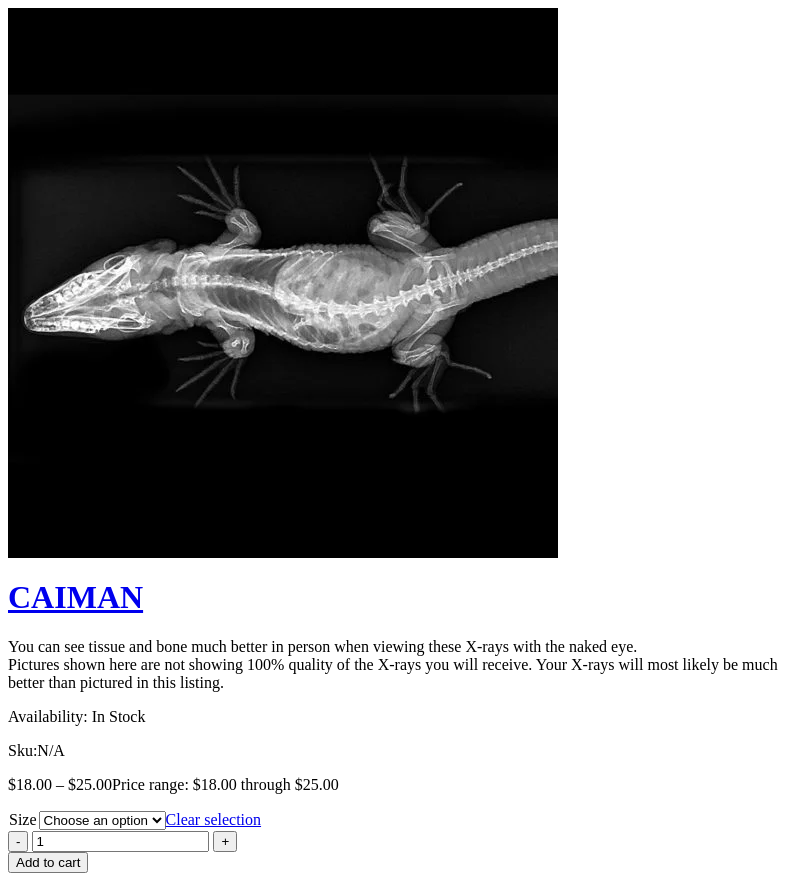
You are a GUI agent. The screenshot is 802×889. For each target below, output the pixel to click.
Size (23, 819)
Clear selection (214, 819)
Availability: (48, 716)
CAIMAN (75, 597)
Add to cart (48, 862)
